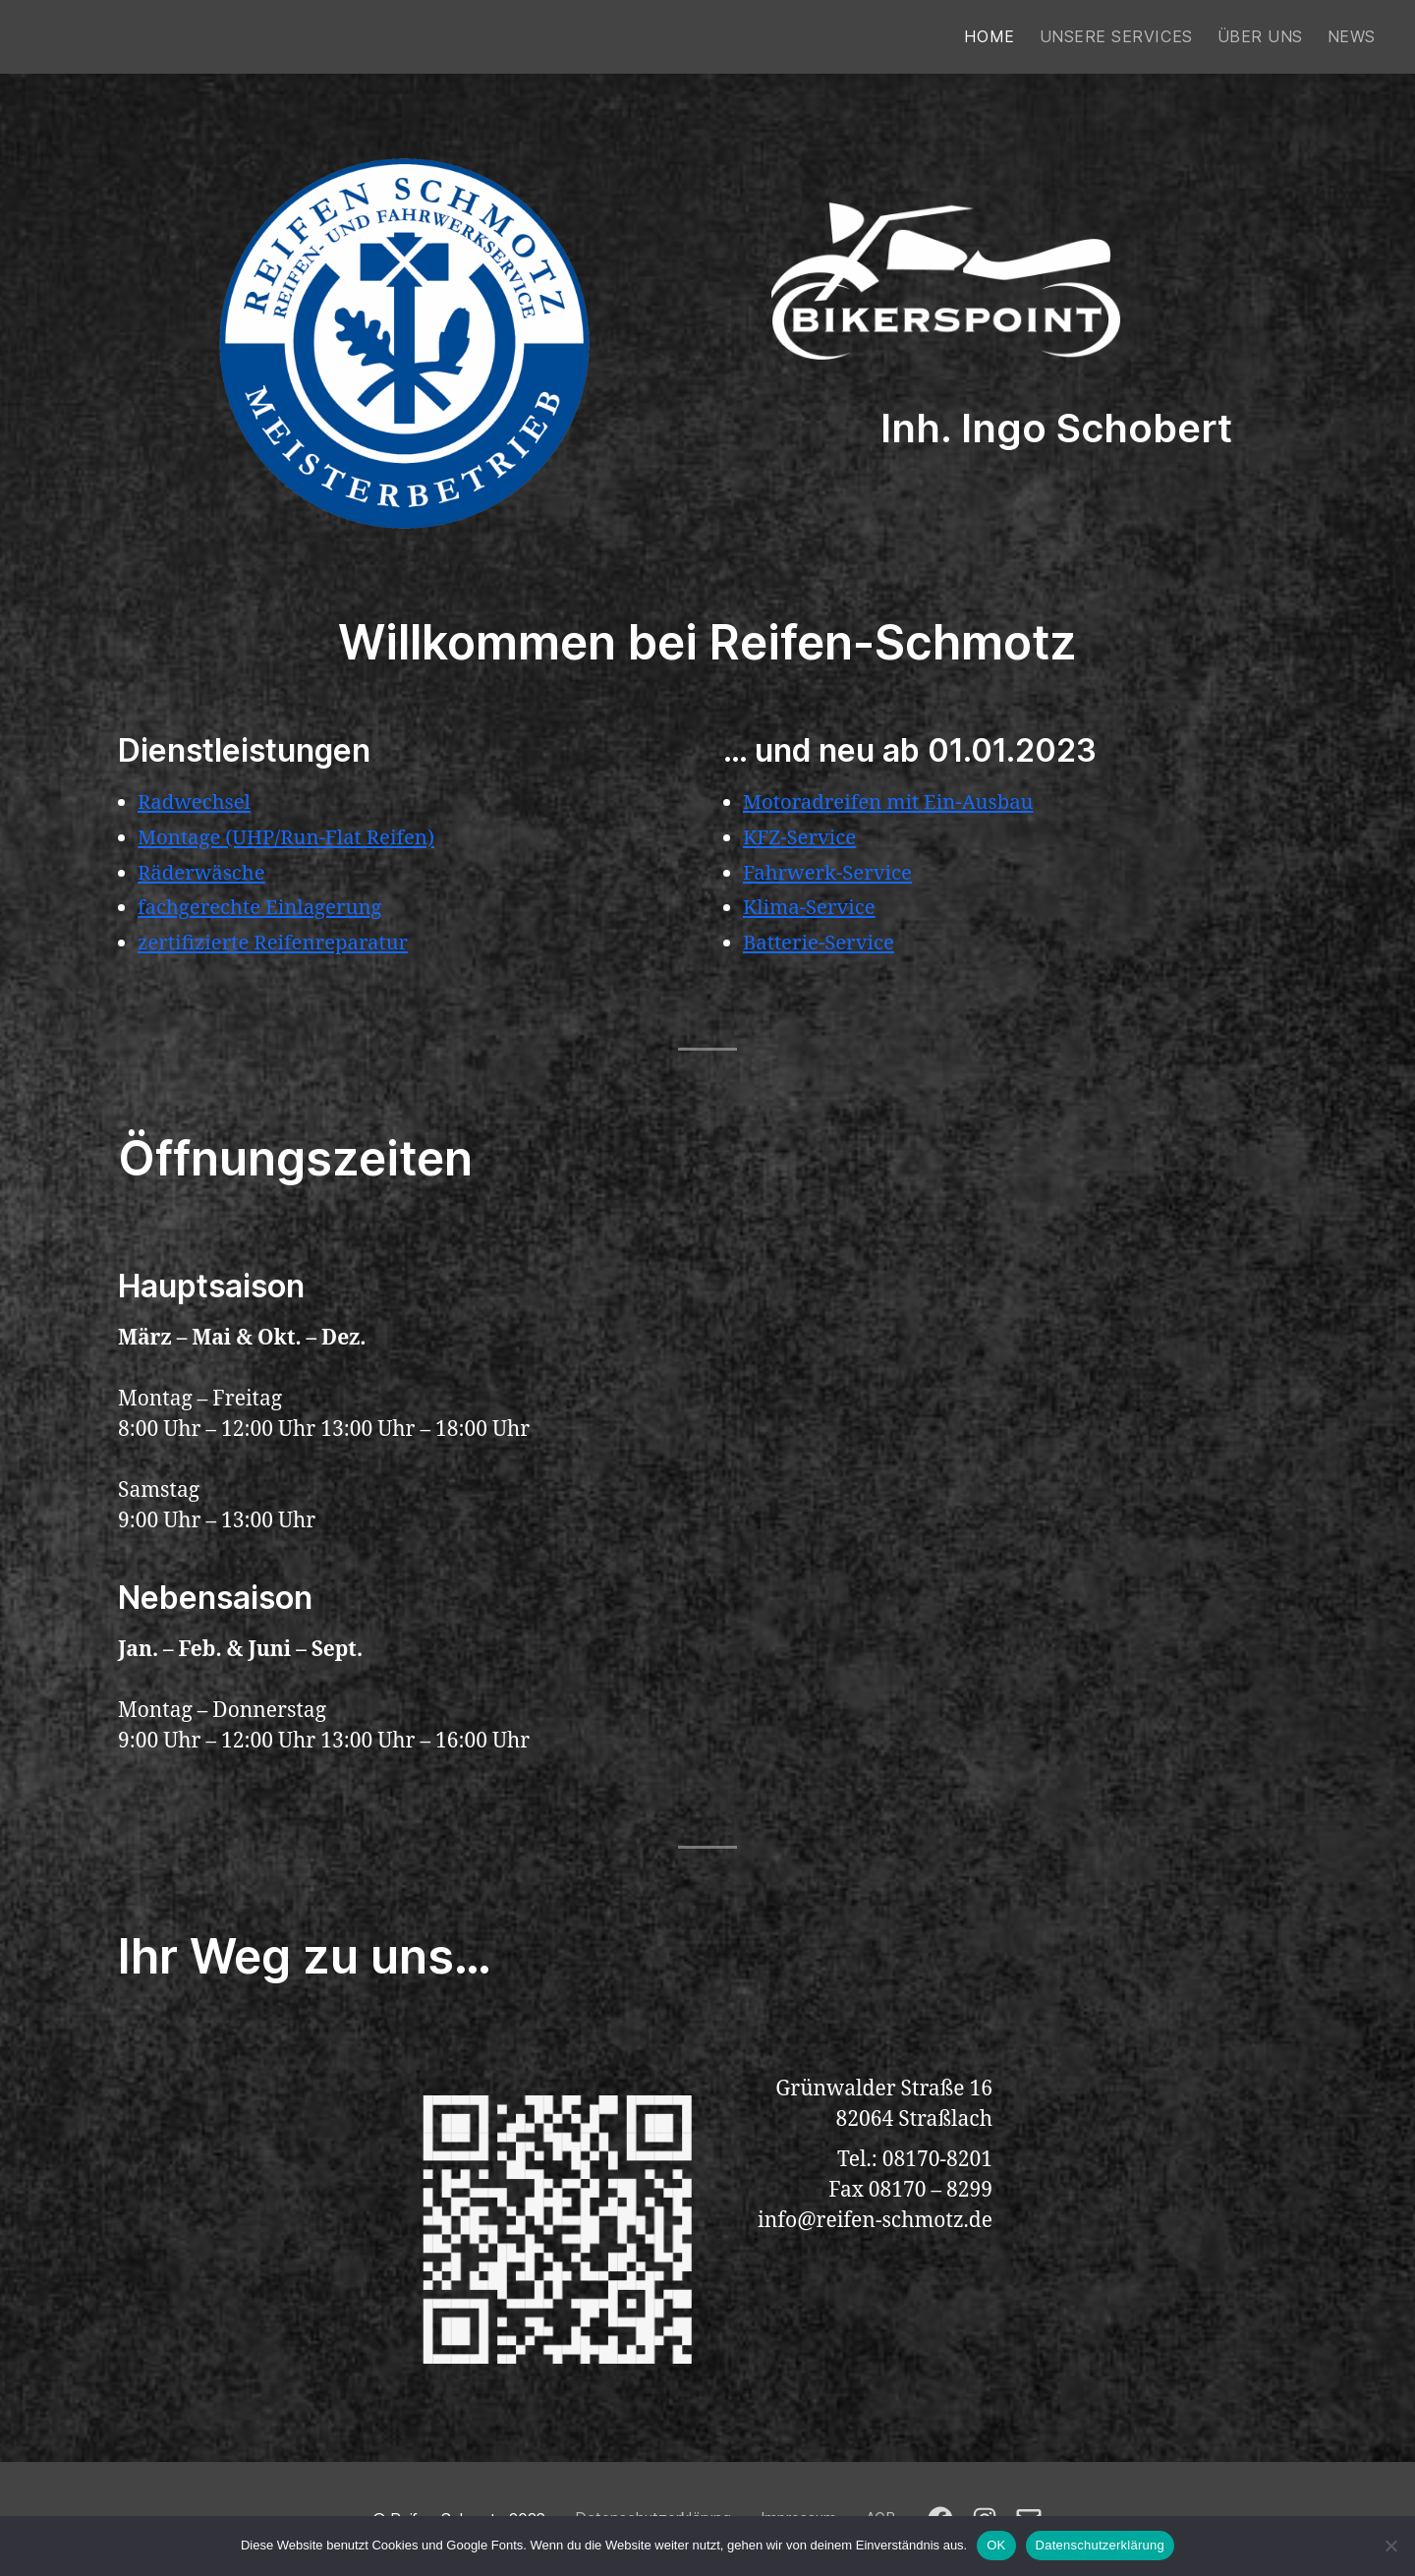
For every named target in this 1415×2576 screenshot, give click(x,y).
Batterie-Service (821, 943)
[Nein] (1390, 2545)
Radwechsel (196, 802)
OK (996, 2545)
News (1352, 37)
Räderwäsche (203, 873)
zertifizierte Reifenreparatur (277, 943)
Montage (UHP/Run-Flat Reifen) (291, 838)
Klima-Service (811, 907)
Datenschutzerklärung (1100, 2545)
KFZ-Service (801, 838)
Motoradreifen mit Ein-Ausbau (893, 802)
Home (989, 37)
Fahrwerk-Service (830, 873)
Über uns (1260, 37)
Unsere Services (1116, 37)
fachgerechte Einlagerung (263, 907)
